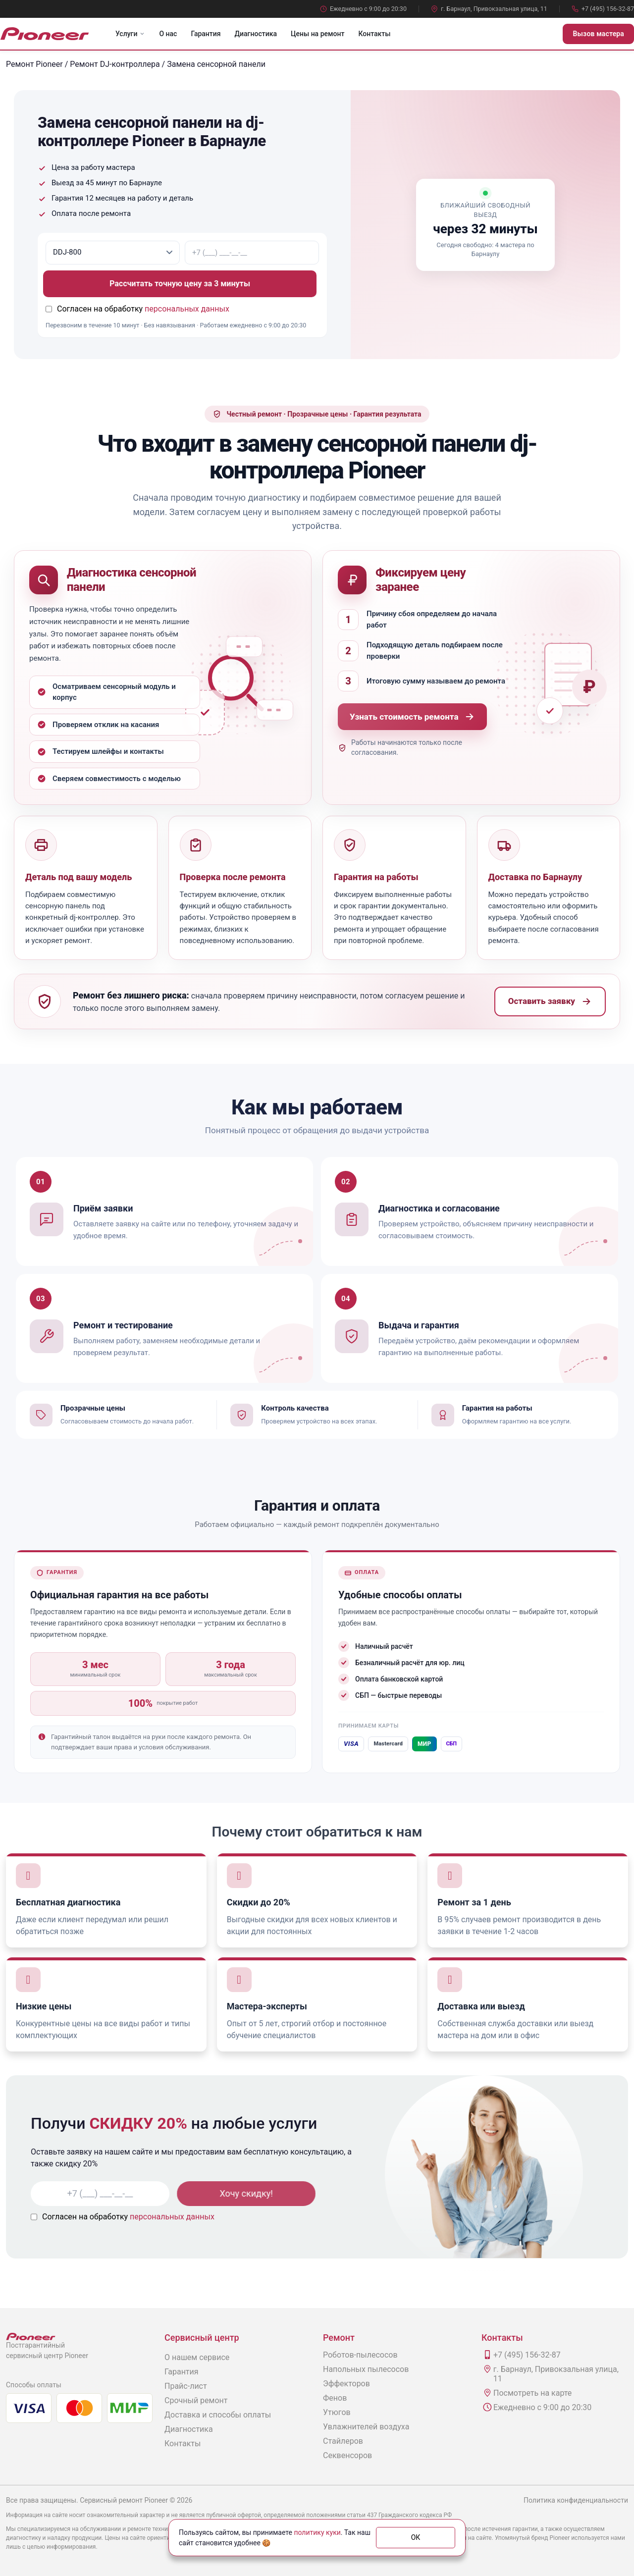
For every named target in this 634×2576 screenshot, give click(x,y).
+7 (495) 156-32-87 (603, 8)
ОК (416, 2537)
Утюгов (337, 2412)
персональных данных (187, 309)
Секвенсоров (347, 2455)
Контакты (374, 34)
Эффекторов (346, 2383)
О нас (168, 34)
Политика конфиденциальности (576, 2500)
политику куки (317, 2532)
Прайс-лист (185, 2386)
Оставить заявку (550, 1001)
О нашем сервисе (196, 2357)
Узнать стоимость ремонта (412, 716)
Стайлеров (343, 2441)
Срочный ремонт (195, 2400)
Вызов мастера (598, 34)
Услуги (130, 34)
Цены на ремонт (317, 34)
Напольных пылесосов (366, 2369)
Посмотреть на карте (532, 2393)
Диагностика (256, 34)
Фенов (335, 2398)
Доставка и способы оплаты (217, 2414)
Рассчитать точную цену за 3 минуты (182, 283)
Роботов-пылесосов (360, 2355)
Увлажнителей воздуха (366, 2426)
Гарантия (205, 34)
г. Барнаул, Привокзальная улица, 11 (489, 8)
